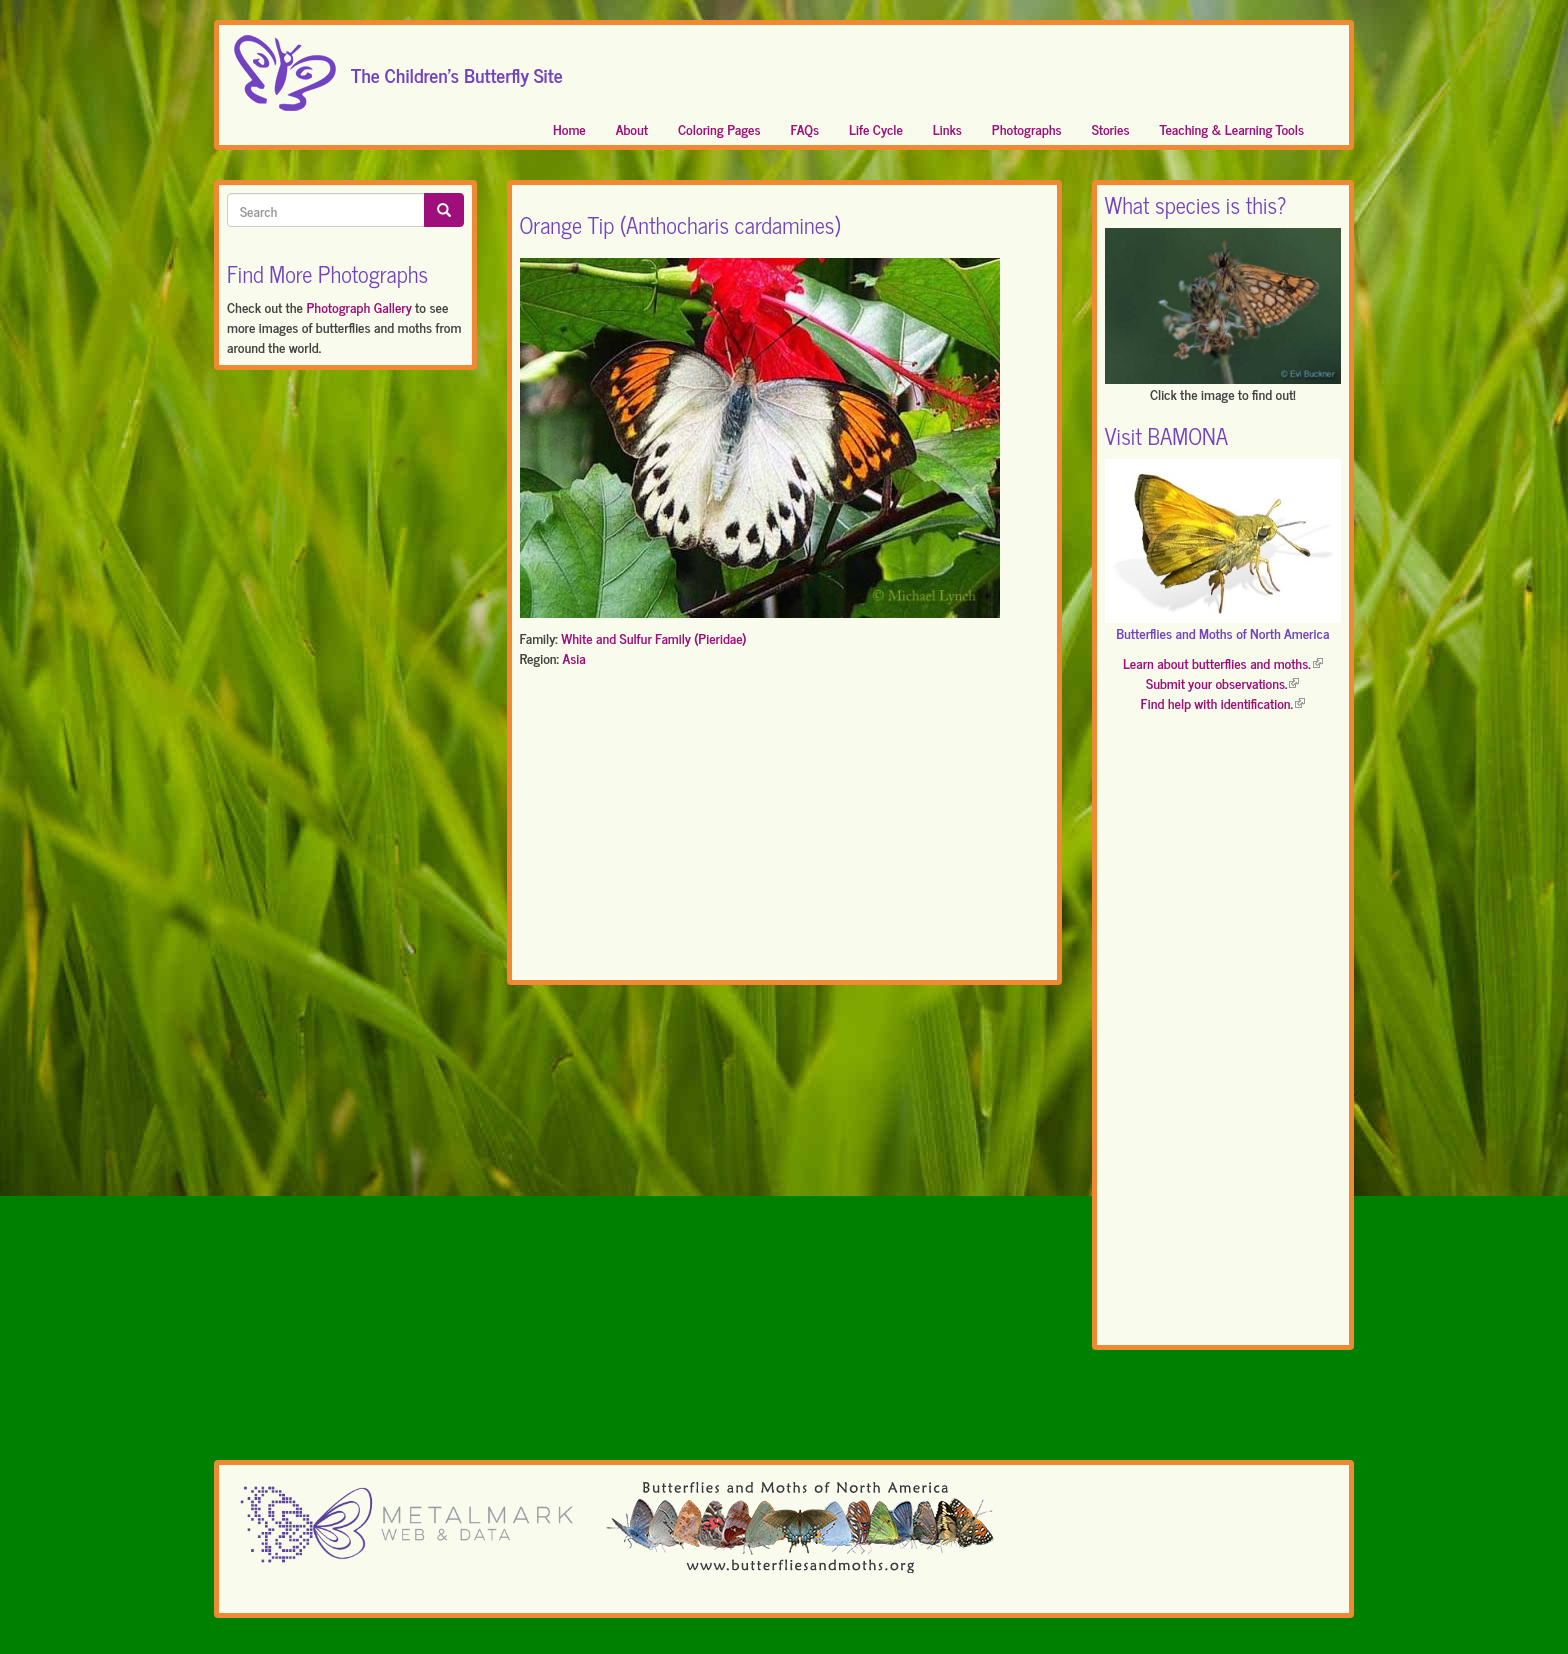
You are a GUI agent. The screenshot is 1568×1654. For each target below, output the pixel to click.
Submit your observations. (1222, 682)
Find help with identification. (1223, 702)
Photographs (1027, 128)
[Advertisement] (784, 828)
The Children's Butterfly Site (457, 69)
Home (569, 128)
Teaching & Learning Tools (1232, 128)
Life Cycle (876, 128)
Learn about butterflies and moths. (1223, 662)
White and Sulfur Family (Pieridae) (653, 637)
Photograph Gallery (358, 306)
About (632, 128)
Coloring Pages (719, 128)
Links (947, 128)
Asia (573, 657)
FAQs (805, 128)
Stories (1111, 128)
